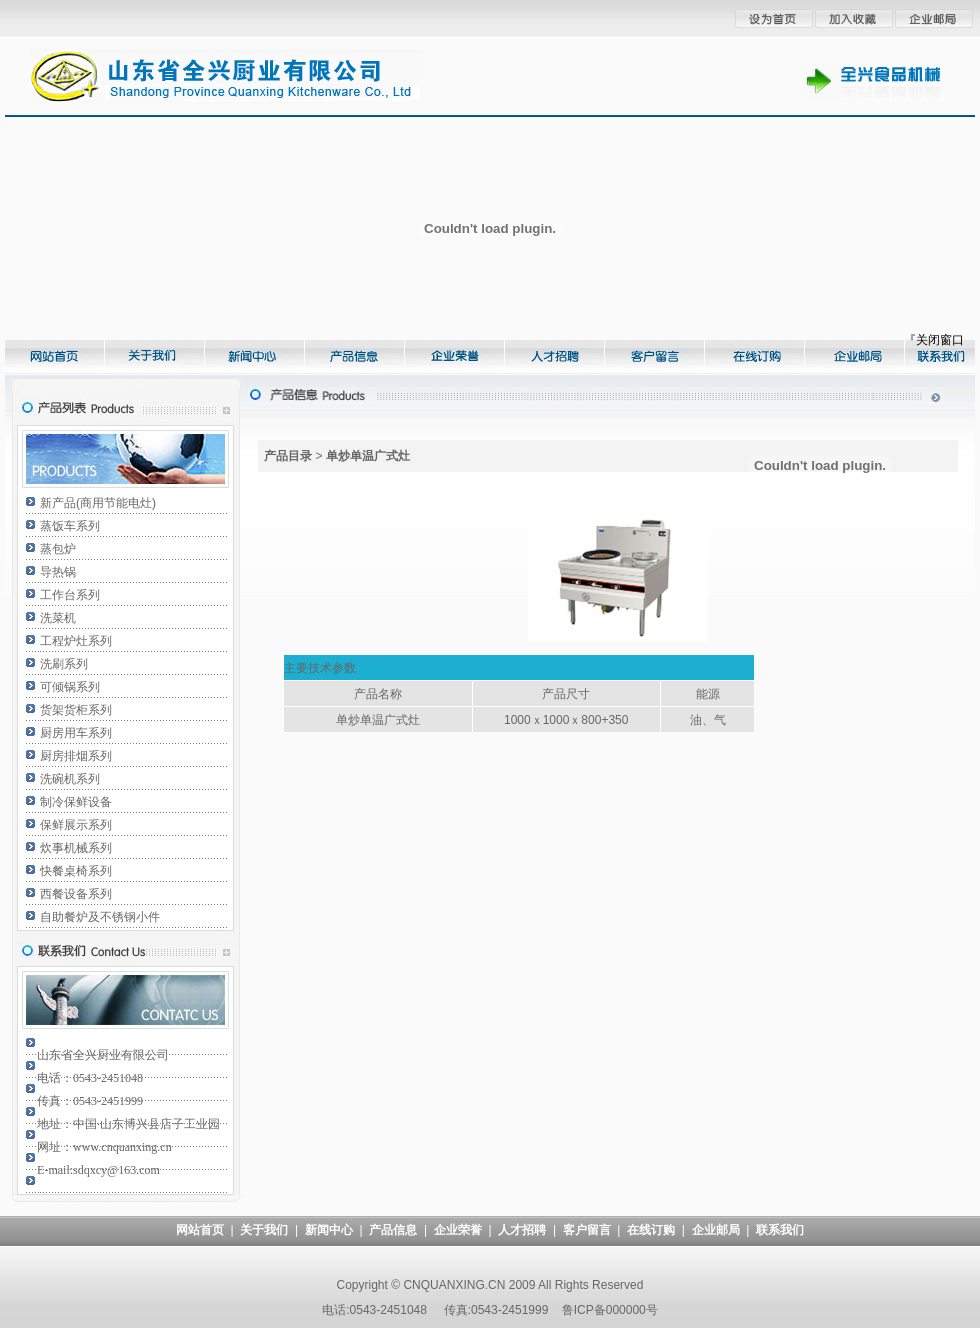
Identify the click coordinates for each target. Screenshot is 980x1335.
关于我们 (264, 1230)
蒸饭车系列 (70, 526)
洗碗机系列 (70, 779)
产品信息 (393, 1230)
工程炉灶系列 (76, 641)
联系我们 (780, 1230)
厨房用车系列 (76, 733)
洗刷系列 (64, 664)
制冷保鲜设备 (76, 802)
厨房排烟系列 (76, 756)
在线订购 (651, 1230)
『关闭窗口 (934, 340)
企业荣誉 (458, 1230)
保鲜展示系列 (76, 825)
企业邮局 (716, 1230)
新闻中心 (329, 1230)
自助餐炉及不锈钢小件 (100, 917)
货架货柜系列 (76, 710)
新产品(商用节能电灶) (98, 503)
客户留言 (587, 1230)
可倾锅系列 (70, 687)
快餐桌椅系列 (76, 871)
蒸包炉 (58, 549)
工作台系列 (70, 595)
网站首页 (200, 1230)
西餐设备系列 (76, 894)
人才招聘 (522, 1230)
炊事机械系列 (76, 848)
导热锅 (58, 572)
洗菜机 (58, 618)
